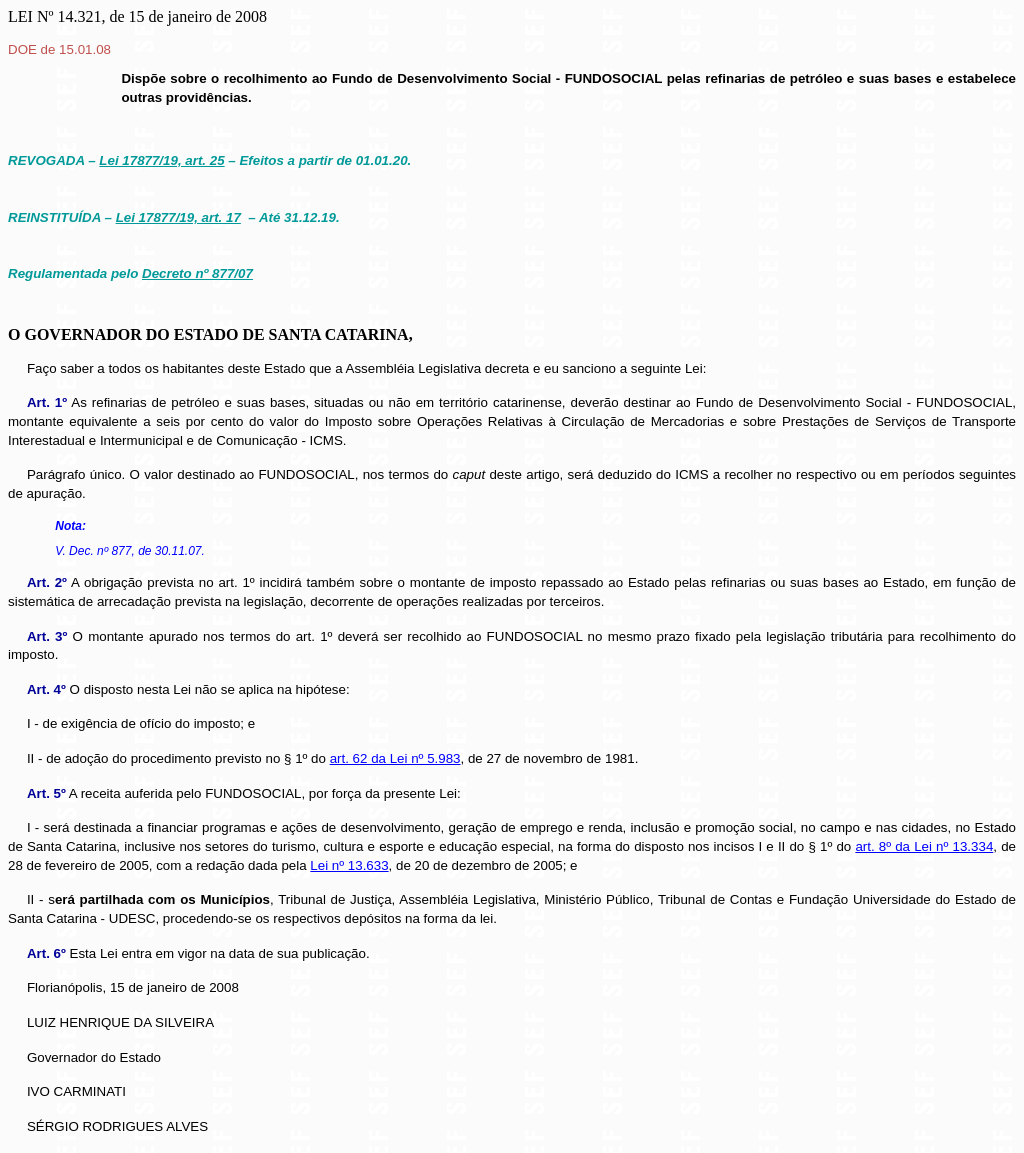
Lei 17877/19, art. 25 (161, 160)
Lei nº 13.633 (349, 865)
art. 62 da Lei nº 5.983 (395, 758)
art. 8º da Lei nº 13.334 (924, 846)
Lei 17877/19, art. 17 (178, 217)
